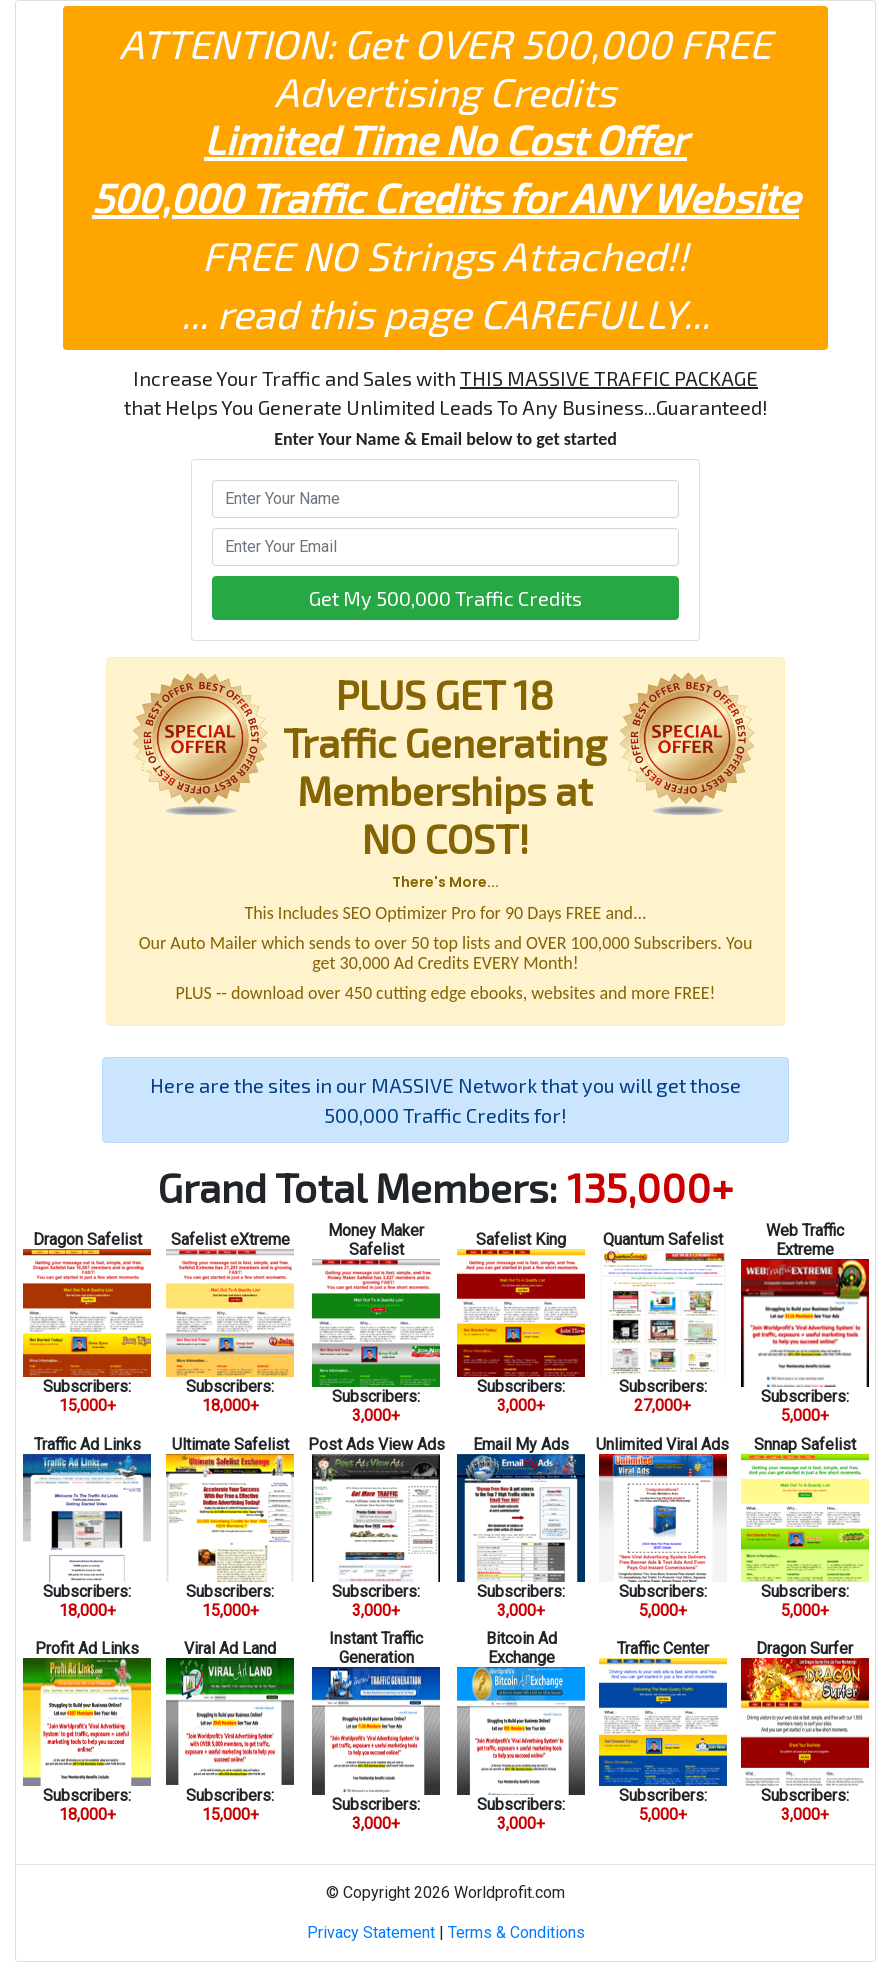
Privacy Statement (371, 1932)
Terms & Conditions (516, 1932)
